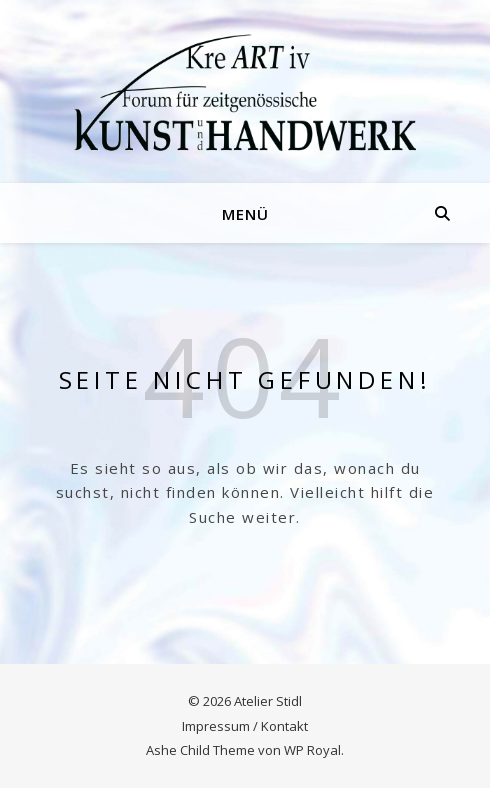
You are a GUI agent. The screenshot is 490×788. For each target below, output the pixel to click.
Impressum (216, 726)
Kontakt (284, 726)
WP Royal (312, 750)
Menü (245, 214)
